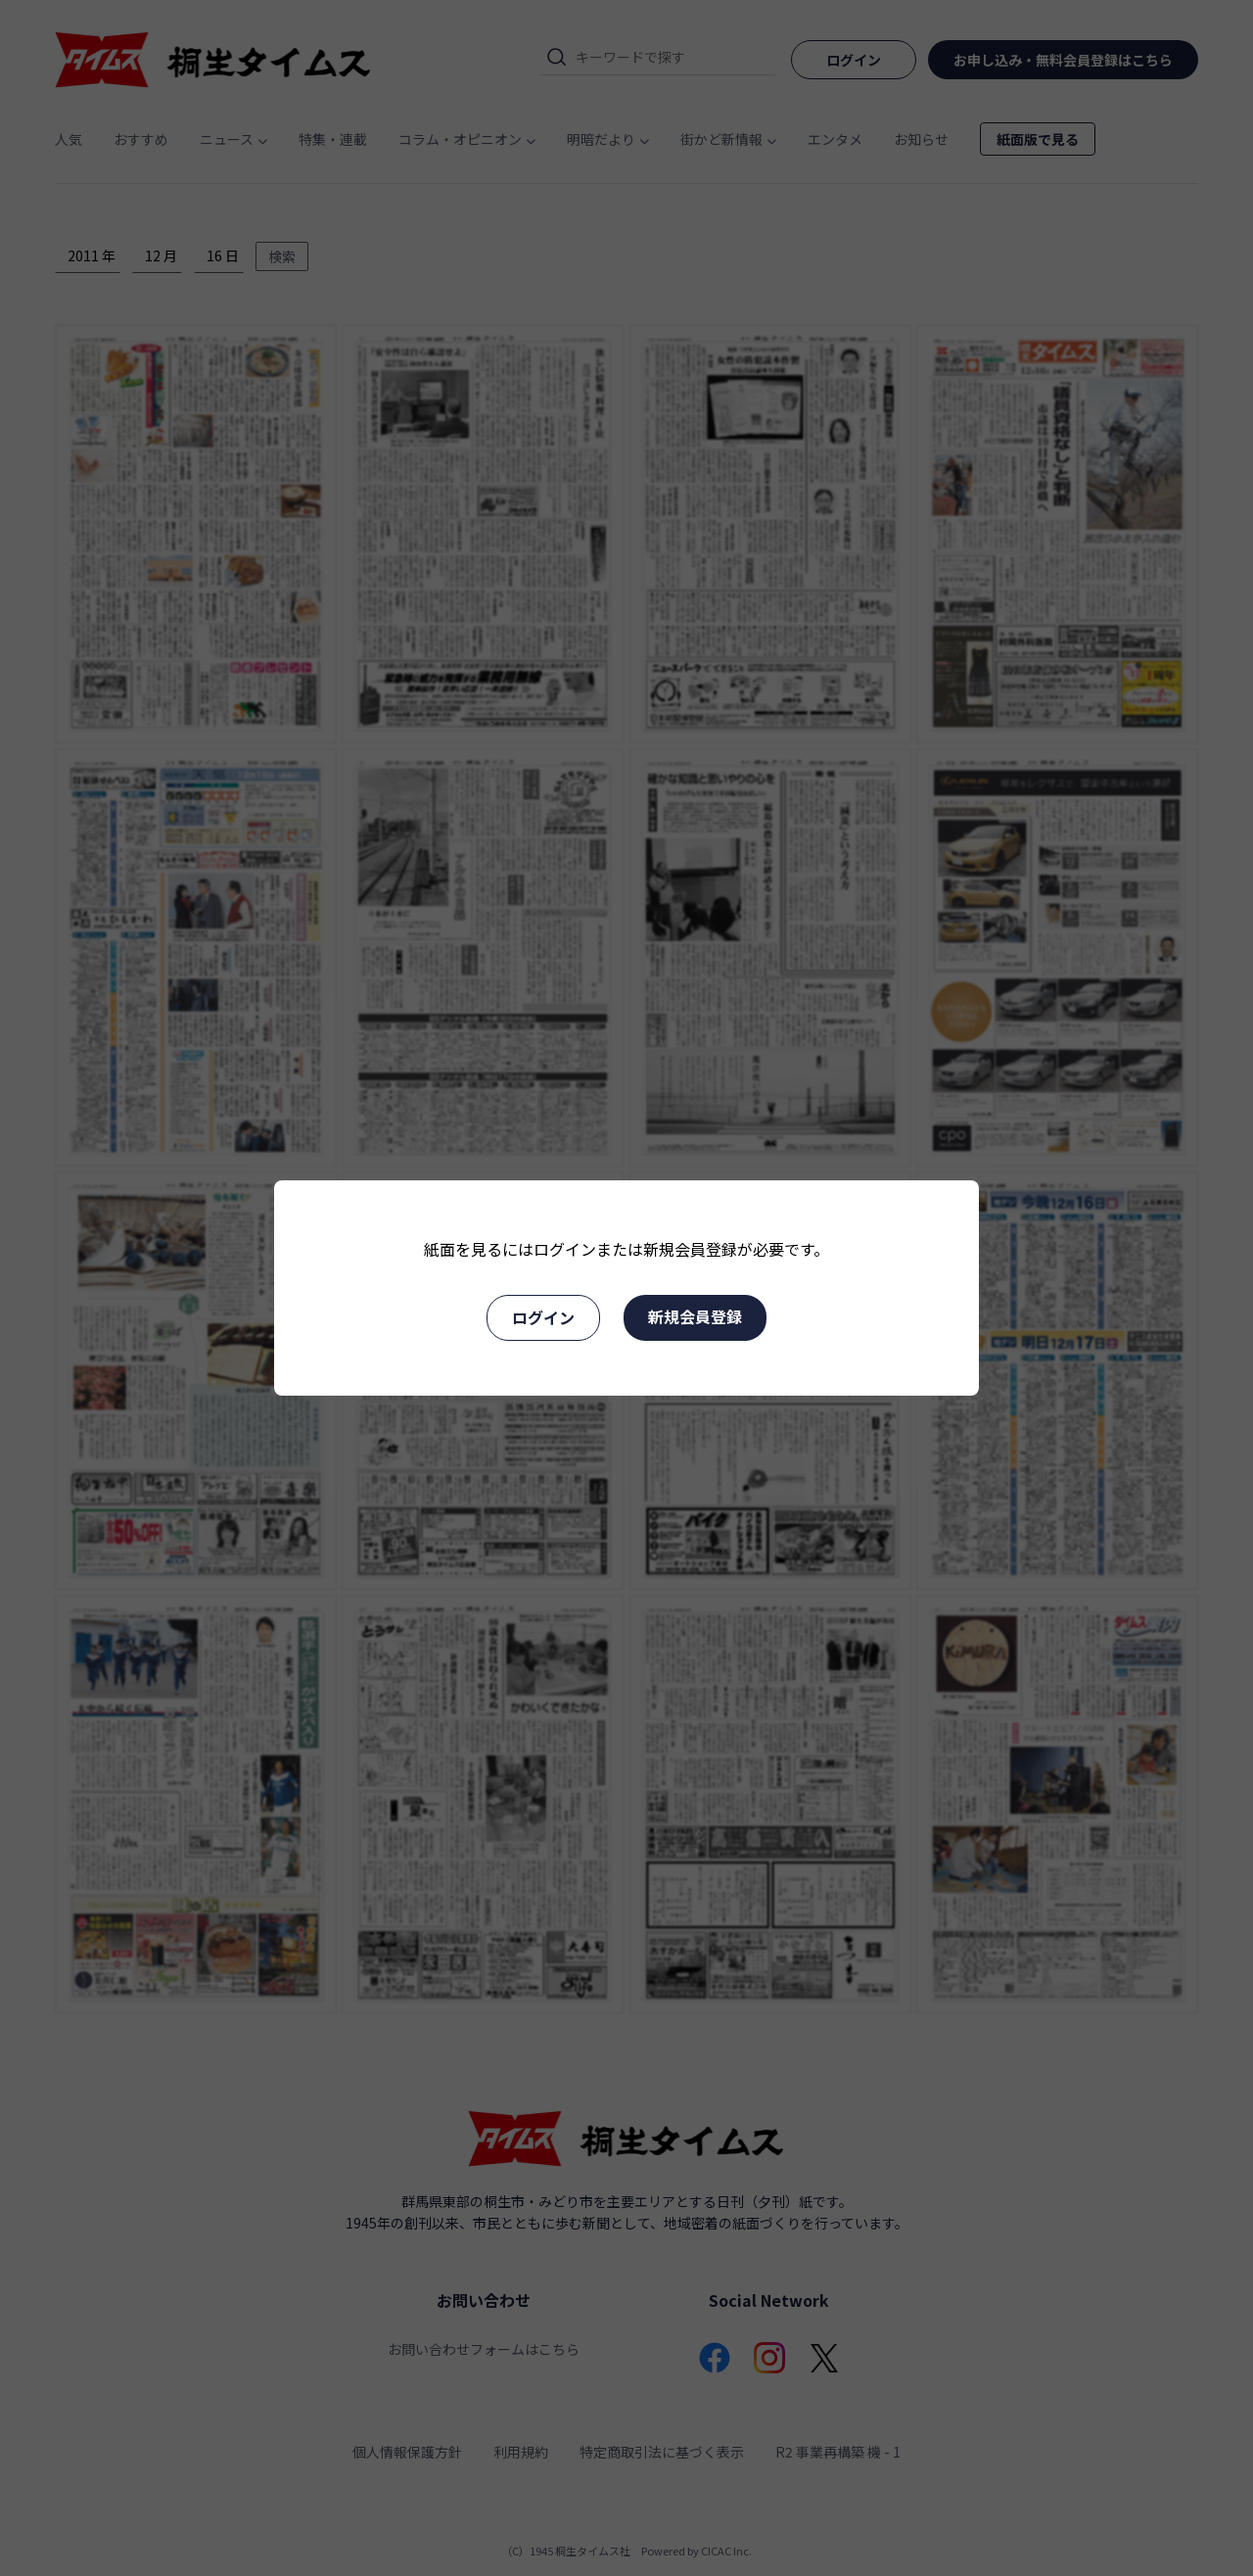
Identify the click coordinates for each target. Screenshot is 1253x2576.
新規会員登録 (695, 1316)
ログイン (543, 1317)
